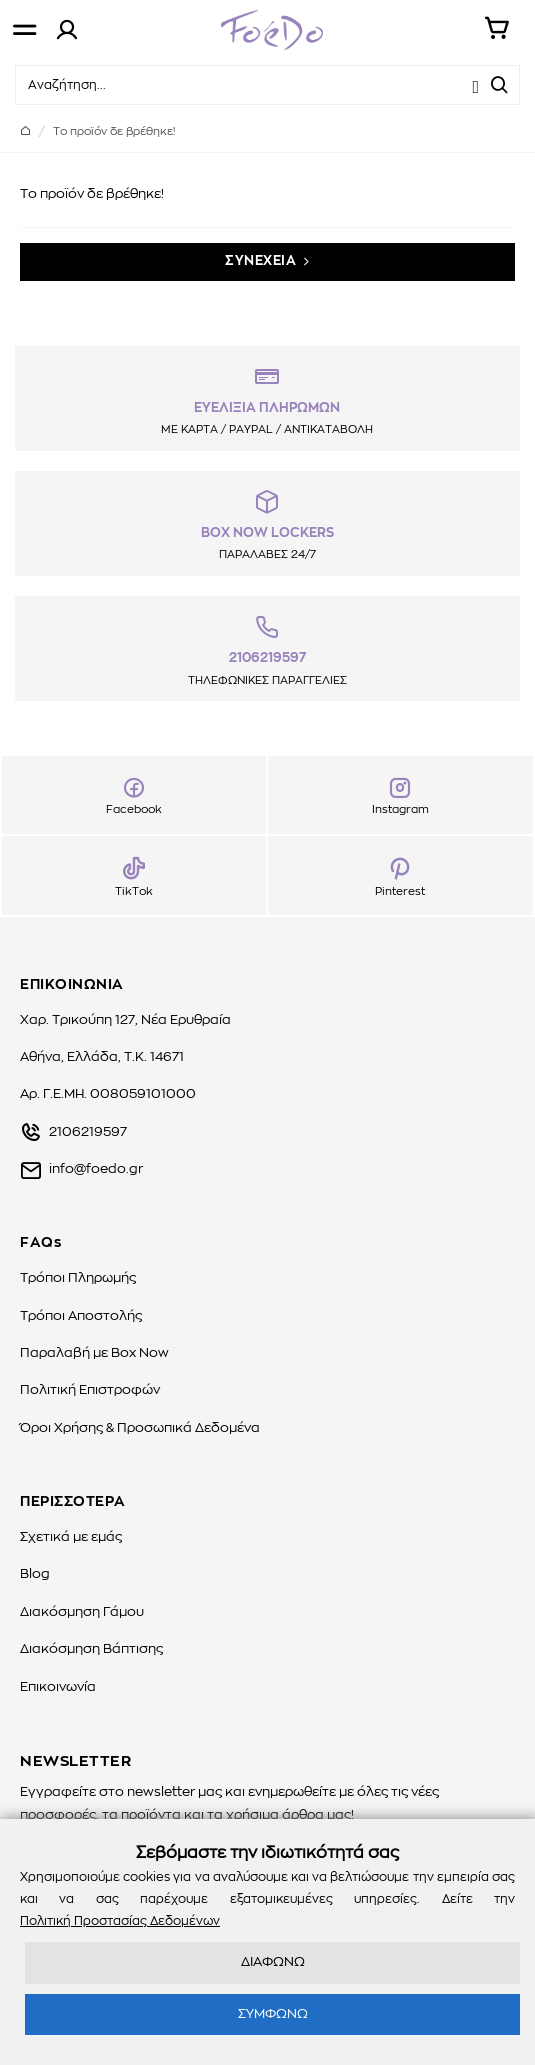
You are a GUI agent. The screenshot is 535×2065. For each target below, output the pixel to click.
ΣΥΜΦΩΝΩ (273, 2014)
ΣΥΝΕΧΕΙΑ (260, 261)
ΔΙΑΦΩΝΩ (273, 1962)
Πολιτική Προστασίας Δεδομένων (120, 1921)
